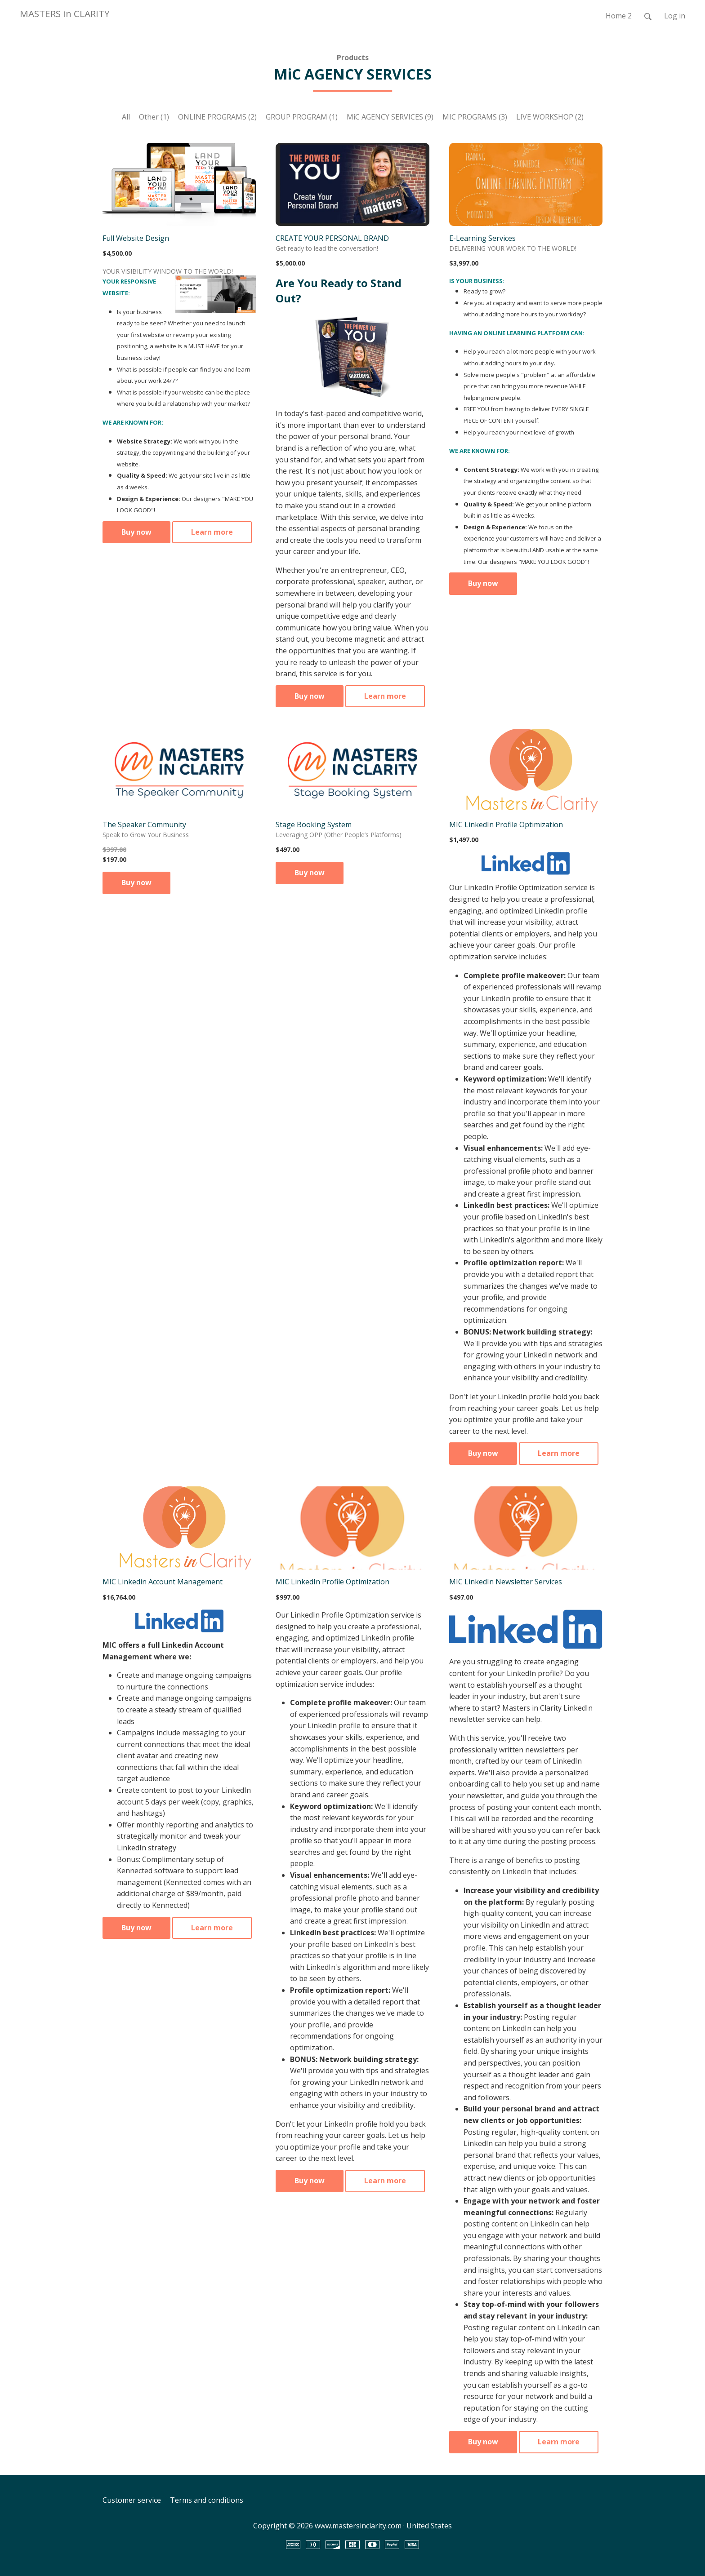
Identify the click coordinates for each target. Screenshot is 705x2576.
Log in (674, 16)
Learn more (212, 532)
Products (353, 57)
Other (154, 117)
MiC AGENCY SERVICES (390, 117)
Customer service (132, 2500)
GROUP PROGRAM (302, 117)
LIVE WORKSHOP (550, 117)
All (126, 117)
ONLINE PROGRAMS (217, 117)
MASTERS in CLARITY (65, 13)
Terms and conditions (206, 2500)
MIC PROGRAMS (474, 117)
